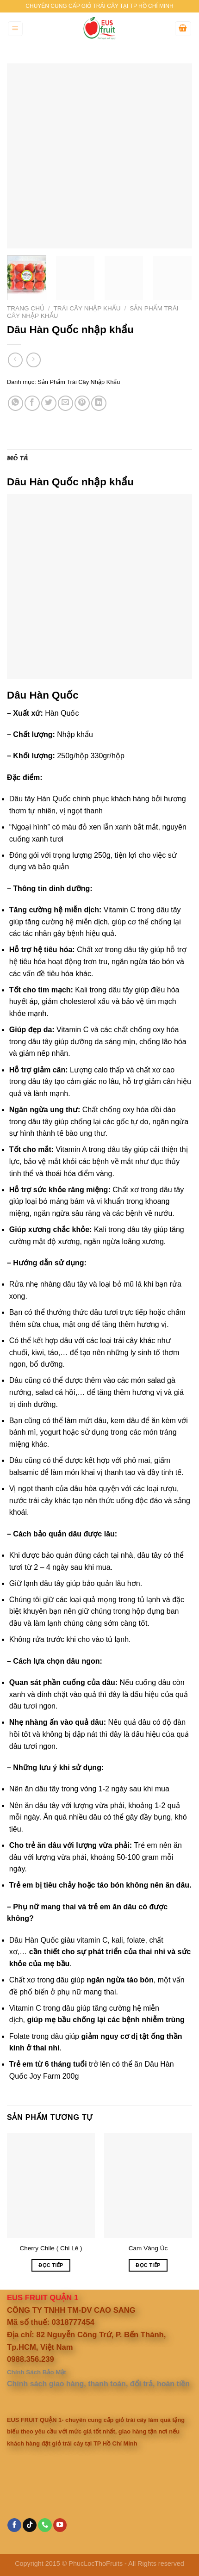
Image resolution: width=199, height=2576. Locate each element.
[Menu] (15, 29)
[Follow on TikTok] (30, 2525)
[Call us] (45, 2525)
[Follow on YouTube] (60, 2525)
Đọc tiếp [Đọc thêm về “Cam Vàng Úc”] (148, 2265)
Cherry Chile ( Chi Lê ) (50, 2248)
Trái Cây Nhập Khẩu (87, 308)
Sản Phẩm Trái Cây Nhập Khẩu (78, 381)
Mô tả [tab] (17, 458)
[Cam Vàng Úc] (148, 2185)
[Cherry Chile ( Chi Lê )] (51, 2185)
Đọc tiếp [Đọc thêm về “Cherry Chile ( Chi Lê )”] (50, 2265)
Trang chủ (25, 308)
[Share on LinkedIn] (98, 403)
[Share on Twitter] (48, 403)
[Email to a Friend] (65, 403)
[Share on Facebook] (32, 403)
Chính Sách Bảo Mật (36, 2372)
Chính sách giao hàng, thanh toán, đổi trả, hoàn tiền (98, 2384)
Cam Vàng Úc (148, 2248)
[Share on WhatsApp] (15, 403)
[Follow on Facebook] (14, 2525)
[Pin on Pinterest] (82, 403)
